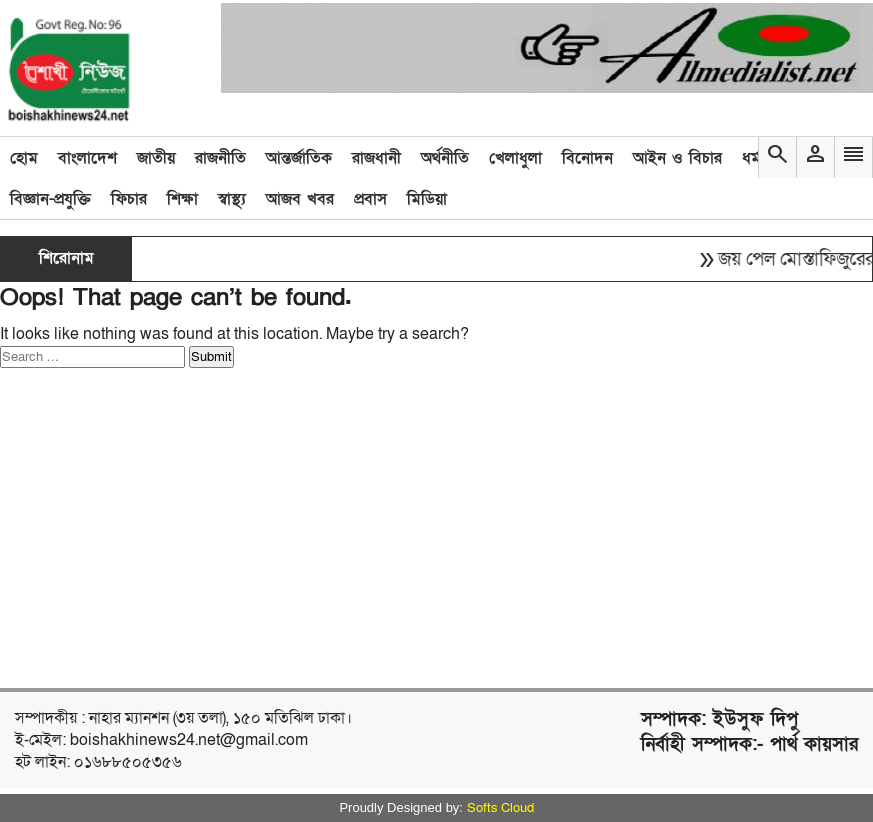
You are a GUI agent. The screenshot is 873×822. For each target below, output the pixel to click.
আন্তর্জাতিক (299, 158)
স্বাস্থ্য (232, 199)
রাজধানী (376, 158)
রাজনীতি (220, 158)
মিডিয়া (427, 199)
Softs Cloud (500, 808)
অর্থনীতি (445, 158)
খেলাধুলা (515, 158)
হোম (24, 158)
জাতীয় (156, 158)
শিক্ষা (182, 199)
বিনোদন (587, 158)
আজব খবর (300, 199)
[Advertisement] (384, 528)
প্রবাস (370, 199)
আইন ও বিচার (677, 158)
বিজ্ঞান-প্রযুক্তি (50, 199)
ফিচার (129, 199)
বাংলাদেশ (87, 158)
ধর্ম (751, 158)
